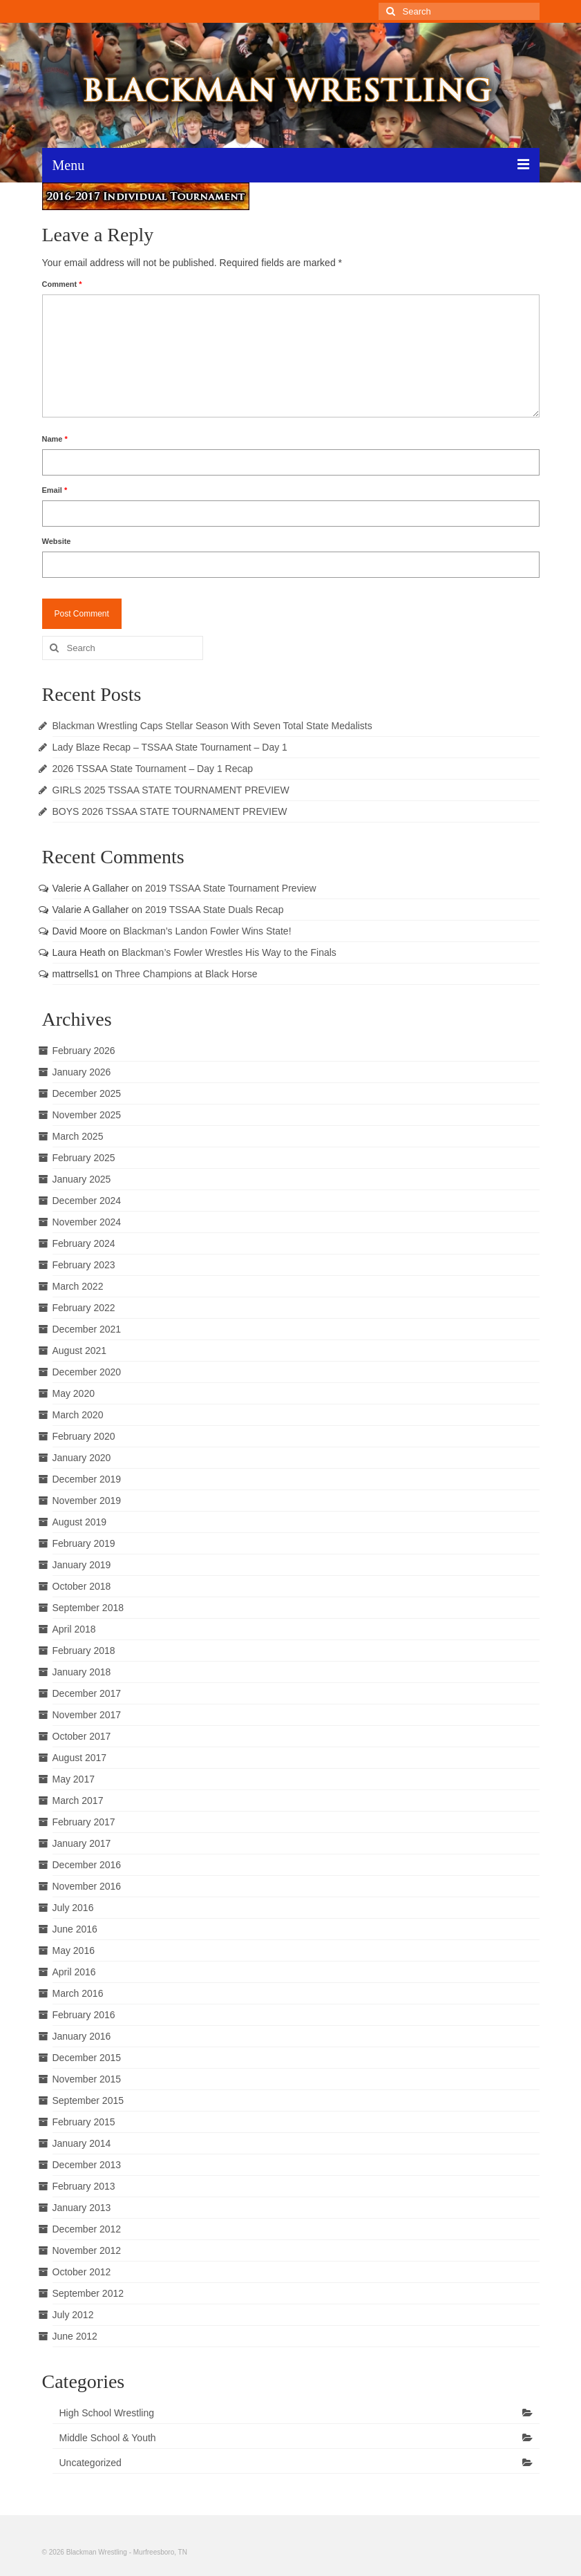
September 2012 (88, 2293)
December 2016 (87, 1864)
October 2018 (82, 1586)
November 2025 (87, 1114)
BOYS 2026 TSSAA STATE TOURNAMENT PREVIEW (170, 811)
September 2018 (88, 1607)
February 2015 (84, 2121)
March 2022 (78, 1286)
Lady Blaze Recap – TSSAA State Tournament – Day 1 (170, 747)
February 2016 (84, 2014)
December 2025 (87, 1093)
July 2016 (73, 1907)
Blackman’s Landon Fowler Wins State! (207, 931)
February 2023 (84, 1264)
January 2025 (82, 1179)
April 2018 (74, 1629)
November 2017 (87, 1714)
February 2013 (84, 2186)
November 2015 (87, 2079)
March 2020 (78, 1414)
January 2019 (82, 1564)
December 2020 (87, 1372)
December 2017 (87, 1693)
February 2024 (84, 1243)
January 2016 (82, 2036)
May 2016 (74, 1950)
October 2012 (82, 2271)
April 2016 (74, 1971)
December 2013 (87, 2164)
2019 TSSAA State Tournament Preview (230, 888)
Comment (62, 284)
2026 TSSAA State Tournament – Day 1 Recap (153, 768)
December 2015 (87, 2057)
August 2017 (80, 1757)
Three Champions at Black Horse (186, 973)
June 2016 (75, 1929)
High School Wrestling (106, 2412)
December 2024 (87, 1200)
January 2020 (82, 1457)
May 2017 (74, 1779)
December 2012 (87, 2229)
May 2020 (74, 1393)
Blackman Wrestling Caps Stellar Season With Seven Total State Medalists (212, 725)
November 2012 (87, 2250)
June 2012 (75, 2336)
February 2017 (84, 1821)
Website (56, 541)
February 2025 (84, 1157)
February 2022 (84, 1307)
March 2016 (78, 1993)
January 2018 (82, 1671)
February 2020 (84, 1436)
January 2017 (82, 1843)
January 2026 (82, 1072)
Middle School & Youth (107, 2437)
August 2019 (80, 1521)
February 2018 (84, 1650)
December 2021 (87, 1329)
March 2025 (78, 1136)
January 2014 (82, 2143)
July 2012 (73, 2314)
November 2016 (87, 1886)
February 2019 (84, 1543)
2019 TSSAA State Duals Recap (214, 909)
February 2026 (84, 1050)
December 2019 (87, 1479)
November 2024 (87, 1222)
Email (55, 490)
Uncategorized (90, 2462)
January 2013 (82, 2207)
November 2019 (87, 1500)
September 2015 (88, 2100)
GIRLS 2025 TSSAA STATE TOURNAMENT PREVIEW (171, 790)
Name (55, 439)
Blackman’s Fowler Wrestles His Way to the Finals (229, 952)
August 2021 (80, 1350)
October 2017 (82, 1736)
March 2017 (78, 1800)
